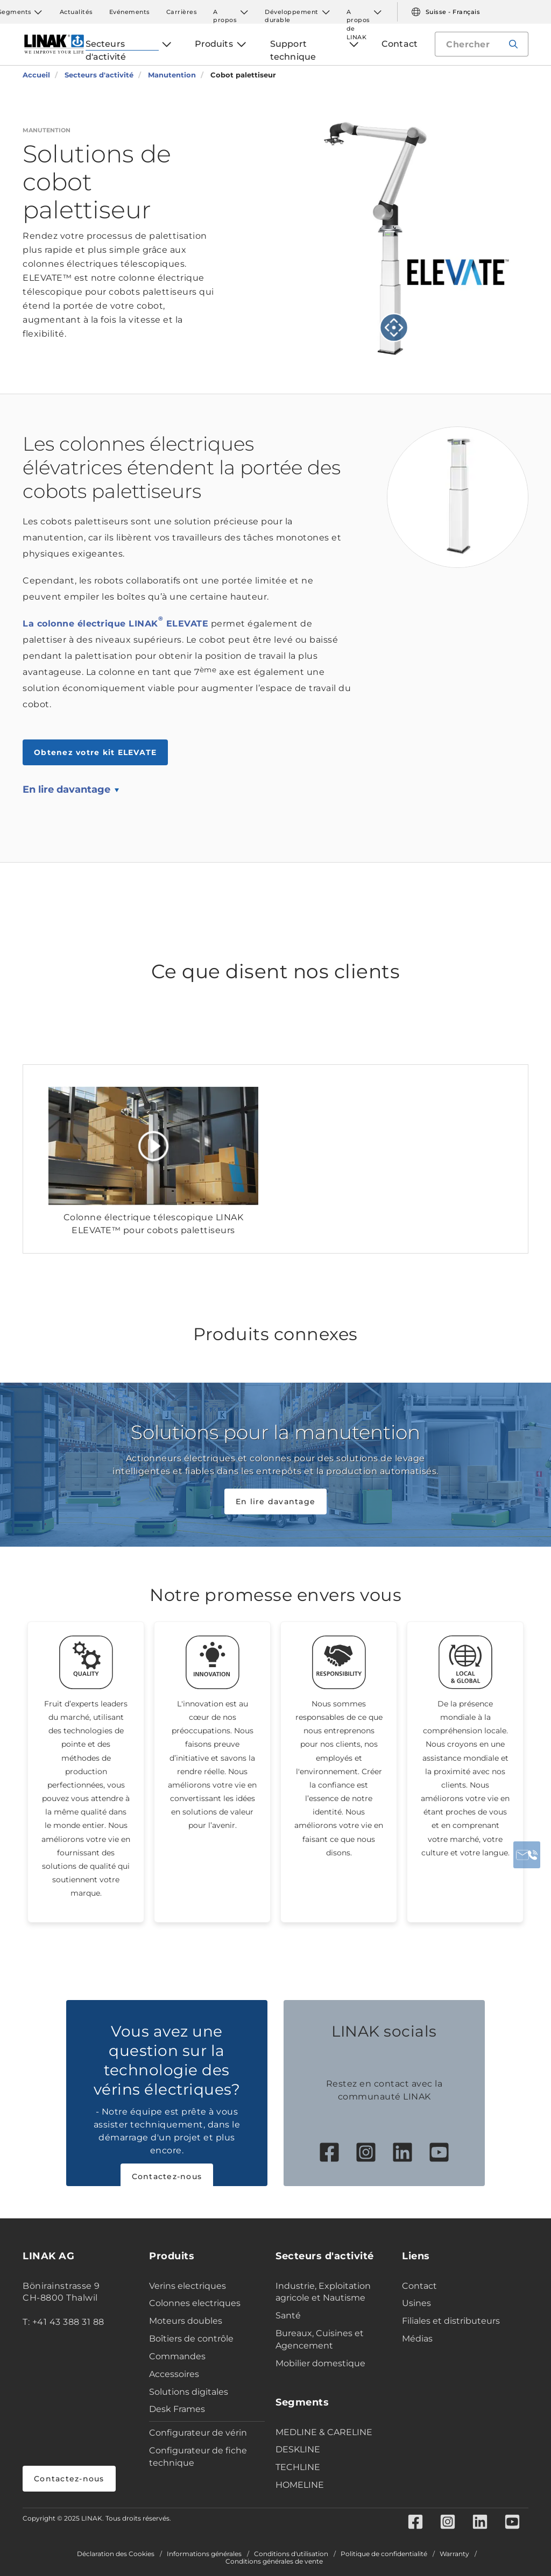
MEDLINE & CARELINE (324, 2432)
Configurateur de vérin (198, 2433)
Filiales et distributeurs (451, 2321)
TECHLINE (298, 2467)
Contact (419, 2286)
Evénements (129, 12)
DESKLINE (298, 2449)
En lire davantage (66, 789)
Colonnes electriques (195, 2303)
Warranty (454, 2554)
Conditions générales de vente (274, 2561)
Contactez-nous (167, 2176)
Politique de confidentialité (384, 2554)
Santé (288, 2315)
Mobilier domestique (320, 2363)
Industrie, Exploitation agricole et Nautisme (323, 2292)
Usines (416, 2303)
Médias (417, 2338)
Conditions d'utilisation (291, 2554)
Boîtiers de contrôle (191, 2338)
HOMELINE (300, 2485)
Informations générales (204, 2554)
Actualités (76, 12)
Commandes (177, 2356)
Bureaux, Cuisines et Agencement (320, 2339)
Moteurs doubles (185, 2321)
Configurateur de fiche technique (198, 2456)
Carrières (181, 12)
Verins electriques (187, 2286)
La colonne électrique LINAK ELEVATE (115, 623)
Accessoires (174, 2374)
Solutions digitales (188, 2392)
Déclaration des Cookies (115, 2554)
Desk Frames (177, 2409)
